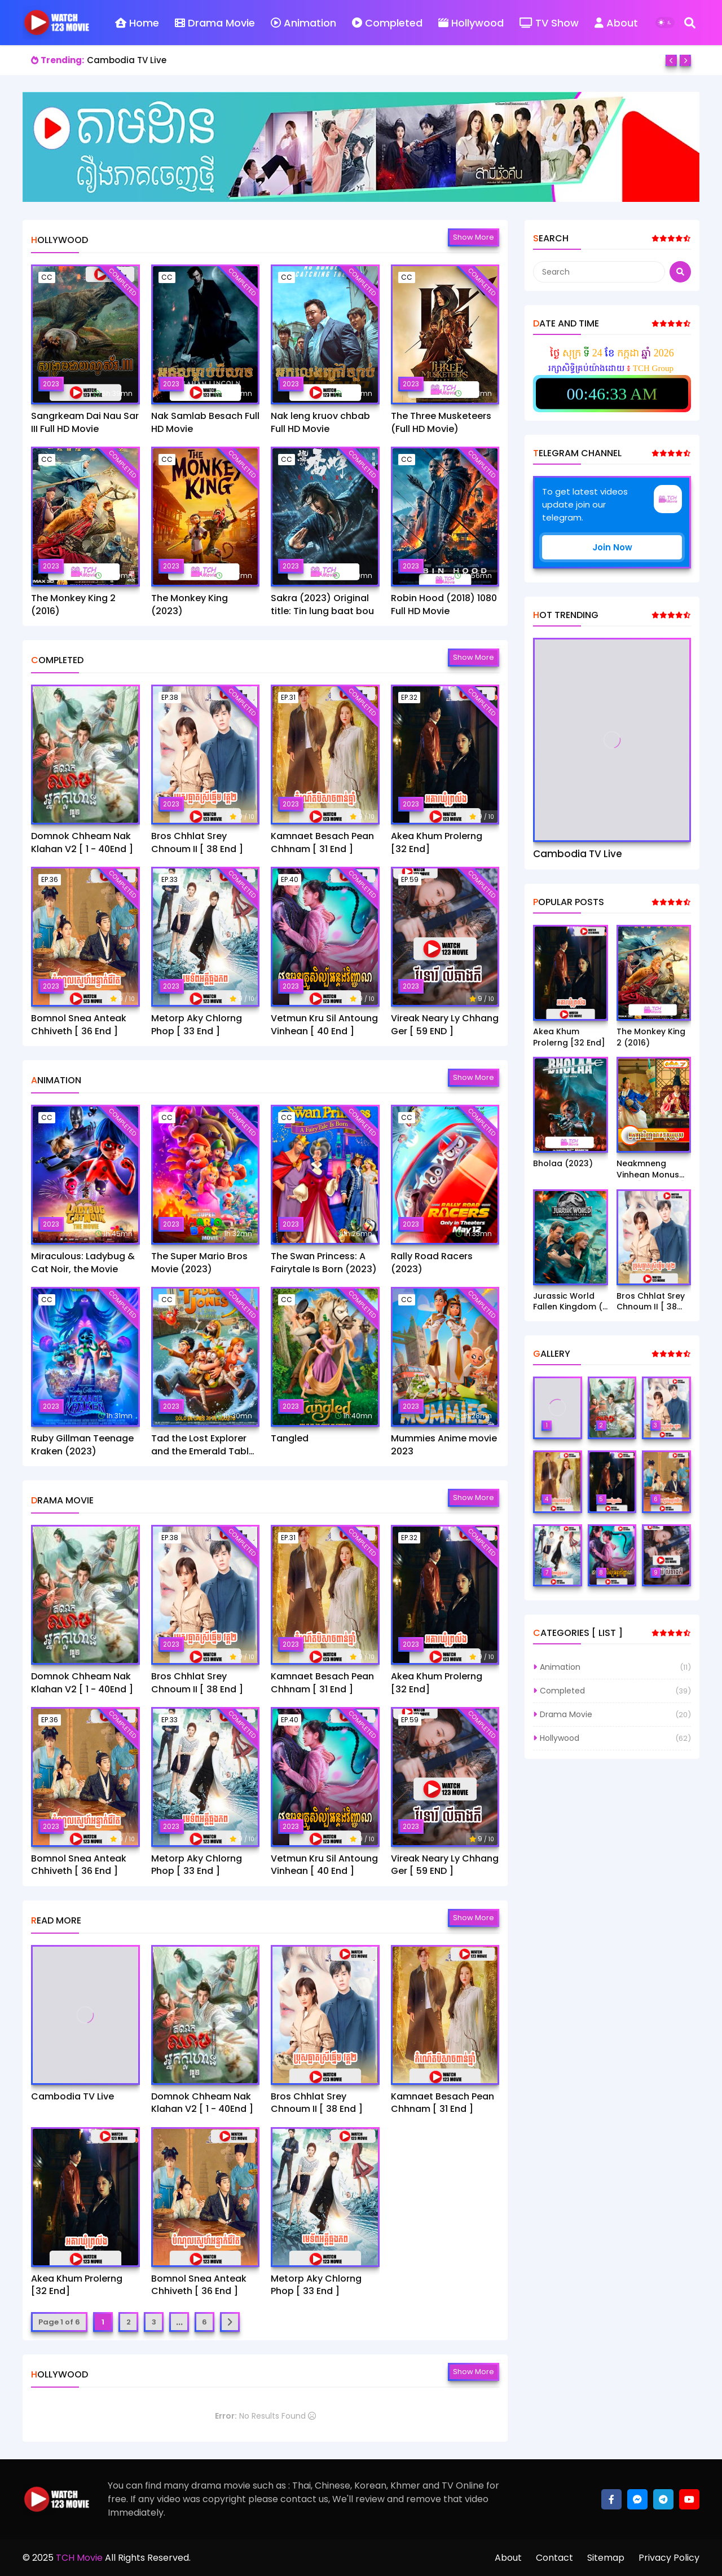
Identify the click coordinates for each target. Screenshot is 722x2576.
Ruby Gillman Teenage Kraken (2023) (82, 1444)
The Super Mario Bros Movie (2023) (199, 1262)
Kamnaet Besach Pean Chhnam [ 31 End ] (322, 842)
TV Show (549, 23)
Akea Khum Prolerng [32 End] (436, 842)
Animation (303, 23)
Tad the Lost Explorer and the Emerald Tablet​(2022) (204, 1445)
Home (137, 23)
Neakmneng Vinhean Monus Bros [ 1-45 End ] (651, 1169)
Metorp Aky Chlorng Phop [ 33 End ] (196, 1024)
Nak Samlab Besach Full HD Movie (205, 422)
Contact (554, 2557)
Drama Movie (215, 23)
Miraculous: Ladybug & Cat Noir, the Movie (83, 1262)
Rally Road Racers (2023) (432, 1262)
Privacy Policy (669, 2557)
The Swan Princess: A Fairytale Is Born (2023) (324, 1262)
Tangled (290, 1438)
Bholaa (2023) (563, 1163)
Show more (473, 237)
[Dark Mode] (665, 22)
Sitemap (605, 2557)
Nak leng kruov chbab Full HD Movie (320, 422)
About (616, 23)
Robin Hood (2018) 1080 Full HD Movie (444, 604)
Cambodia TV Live (126, 60)
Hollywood (471, 23)
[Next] (685, 60)
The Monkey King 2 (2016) (73, 604)
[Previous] (671, 60)
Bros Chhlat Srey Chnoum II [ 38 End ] (197, 842)
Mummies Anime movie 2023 (444, 1444)
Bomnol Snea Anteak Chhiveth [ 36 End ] (78, 1024)
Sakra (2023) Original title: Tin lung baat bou (322, 604)
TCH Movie (79, 2557)
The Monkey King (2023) (189, 604)
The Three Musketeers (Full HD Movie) (441, 422)
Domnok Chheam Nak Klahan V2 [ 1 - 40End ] (82, 842)
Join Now (612, 547)
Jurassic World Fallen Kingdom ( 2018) (567, 1302)
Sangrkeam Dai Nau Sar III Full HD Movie (85, 422)
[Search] (689, 22)
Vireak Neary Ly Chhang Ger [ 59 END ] (445, 1024)
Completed (387, 23)
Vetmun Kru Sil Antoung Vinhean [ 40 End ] (324, 1024)
